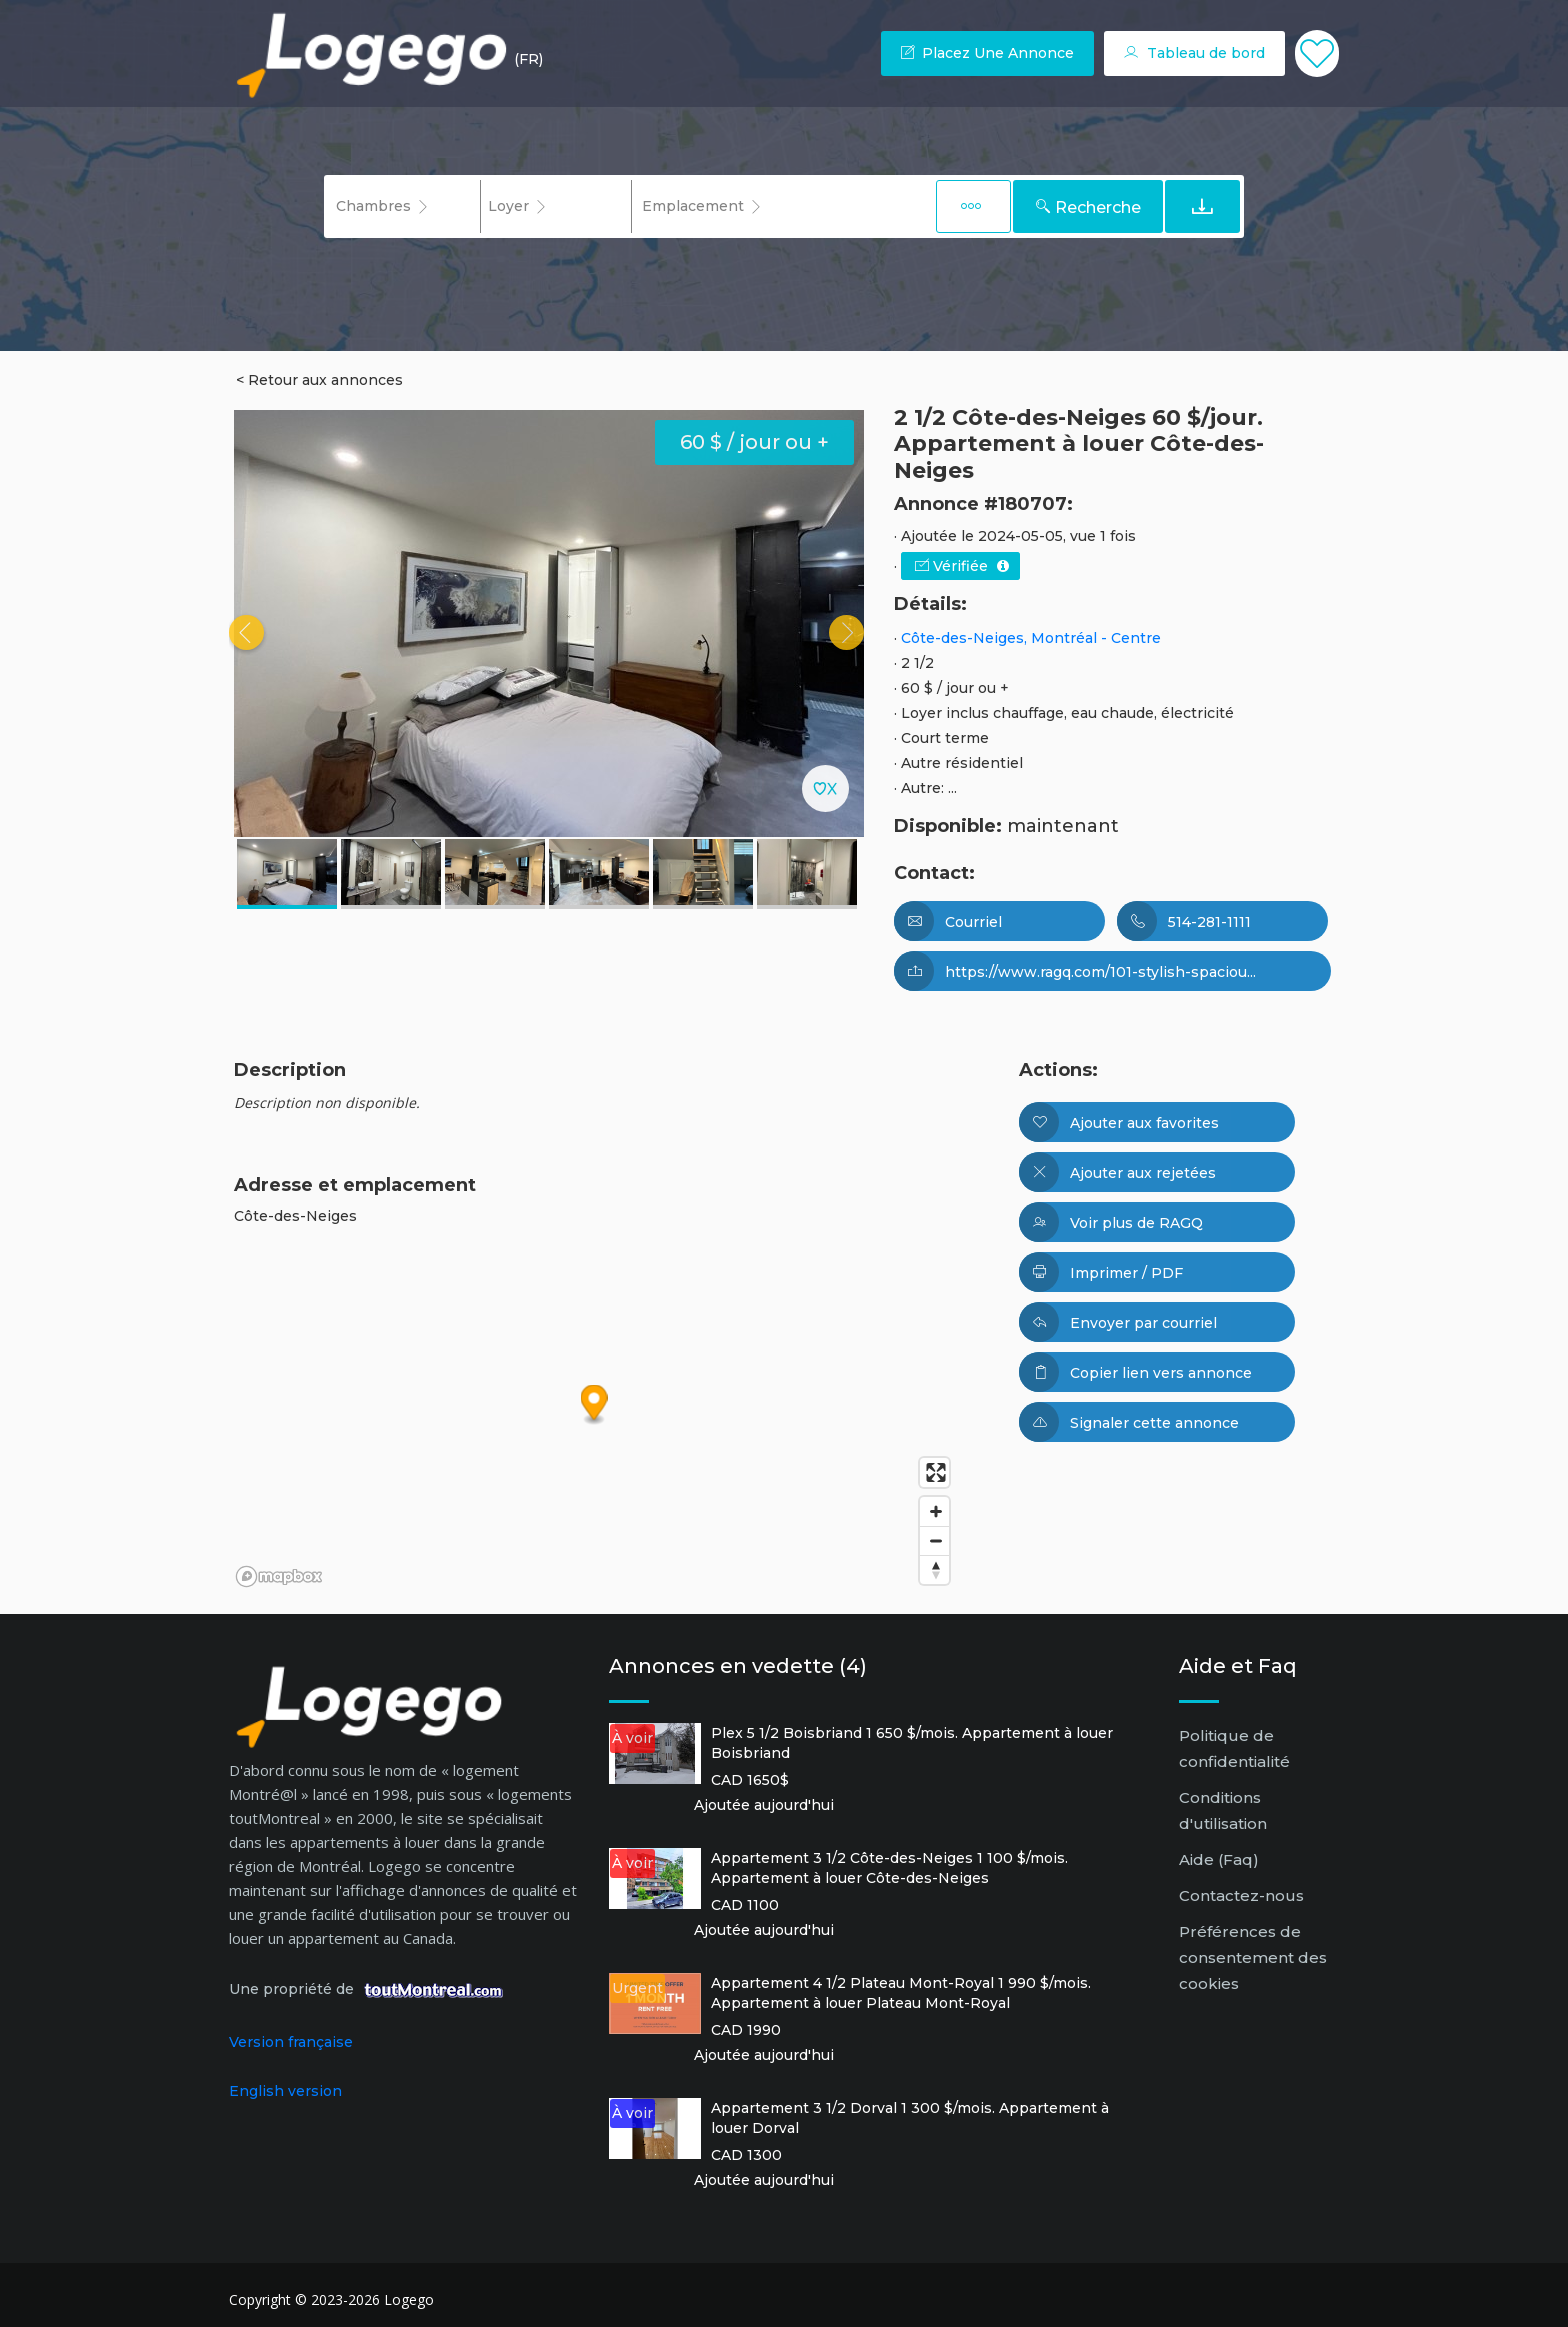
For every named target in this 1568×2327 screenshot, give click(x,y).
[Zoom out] (934, 1540)
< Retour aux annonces (319, 380)
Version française (291, 2042)
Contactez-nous (1241, 1895)
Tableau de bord (1194, 53)
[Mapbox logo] (279, 1576)
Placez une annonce (987, 53)
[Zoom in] (934, 1511)
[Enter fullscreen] (934, 1472)
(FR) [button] (528, 59)
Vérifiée (962, 566)
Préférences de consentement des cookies (1253, 1957)
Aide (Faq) (1219, 1859)
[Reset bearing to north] (934, 1569)
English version (285, 2091)
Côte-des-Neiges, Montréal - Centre (1031, 638)
